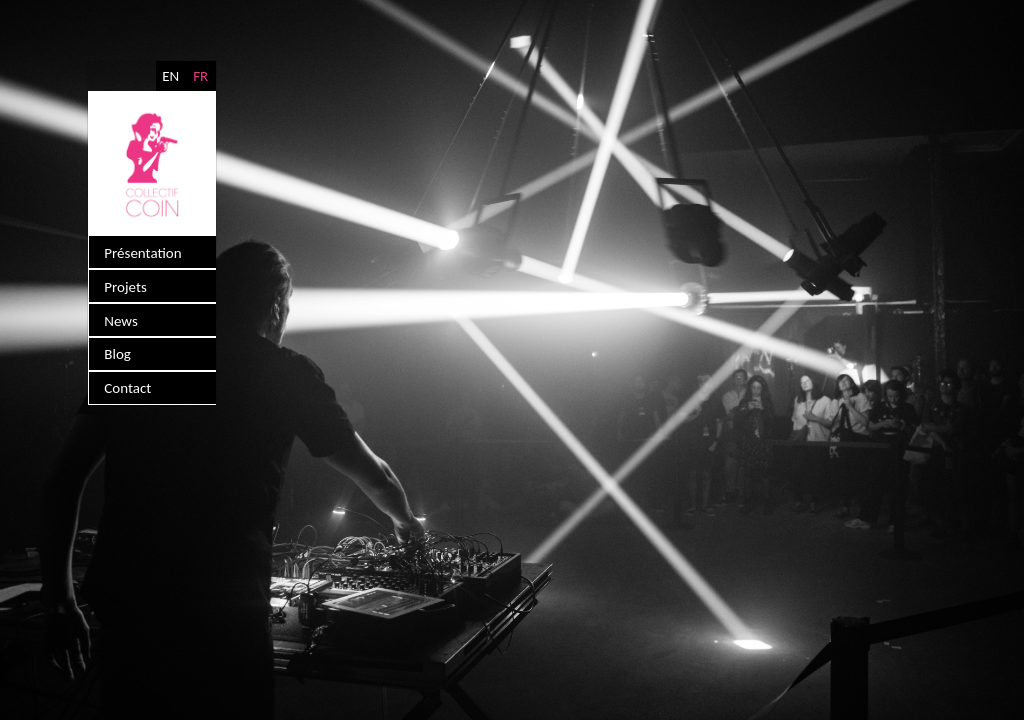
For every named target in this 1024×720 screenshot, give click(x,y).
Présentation (141, 251)
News (120, 311)
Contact (126, 371)
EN (171, 75)
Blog (116, 341)
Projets (124, 281)
